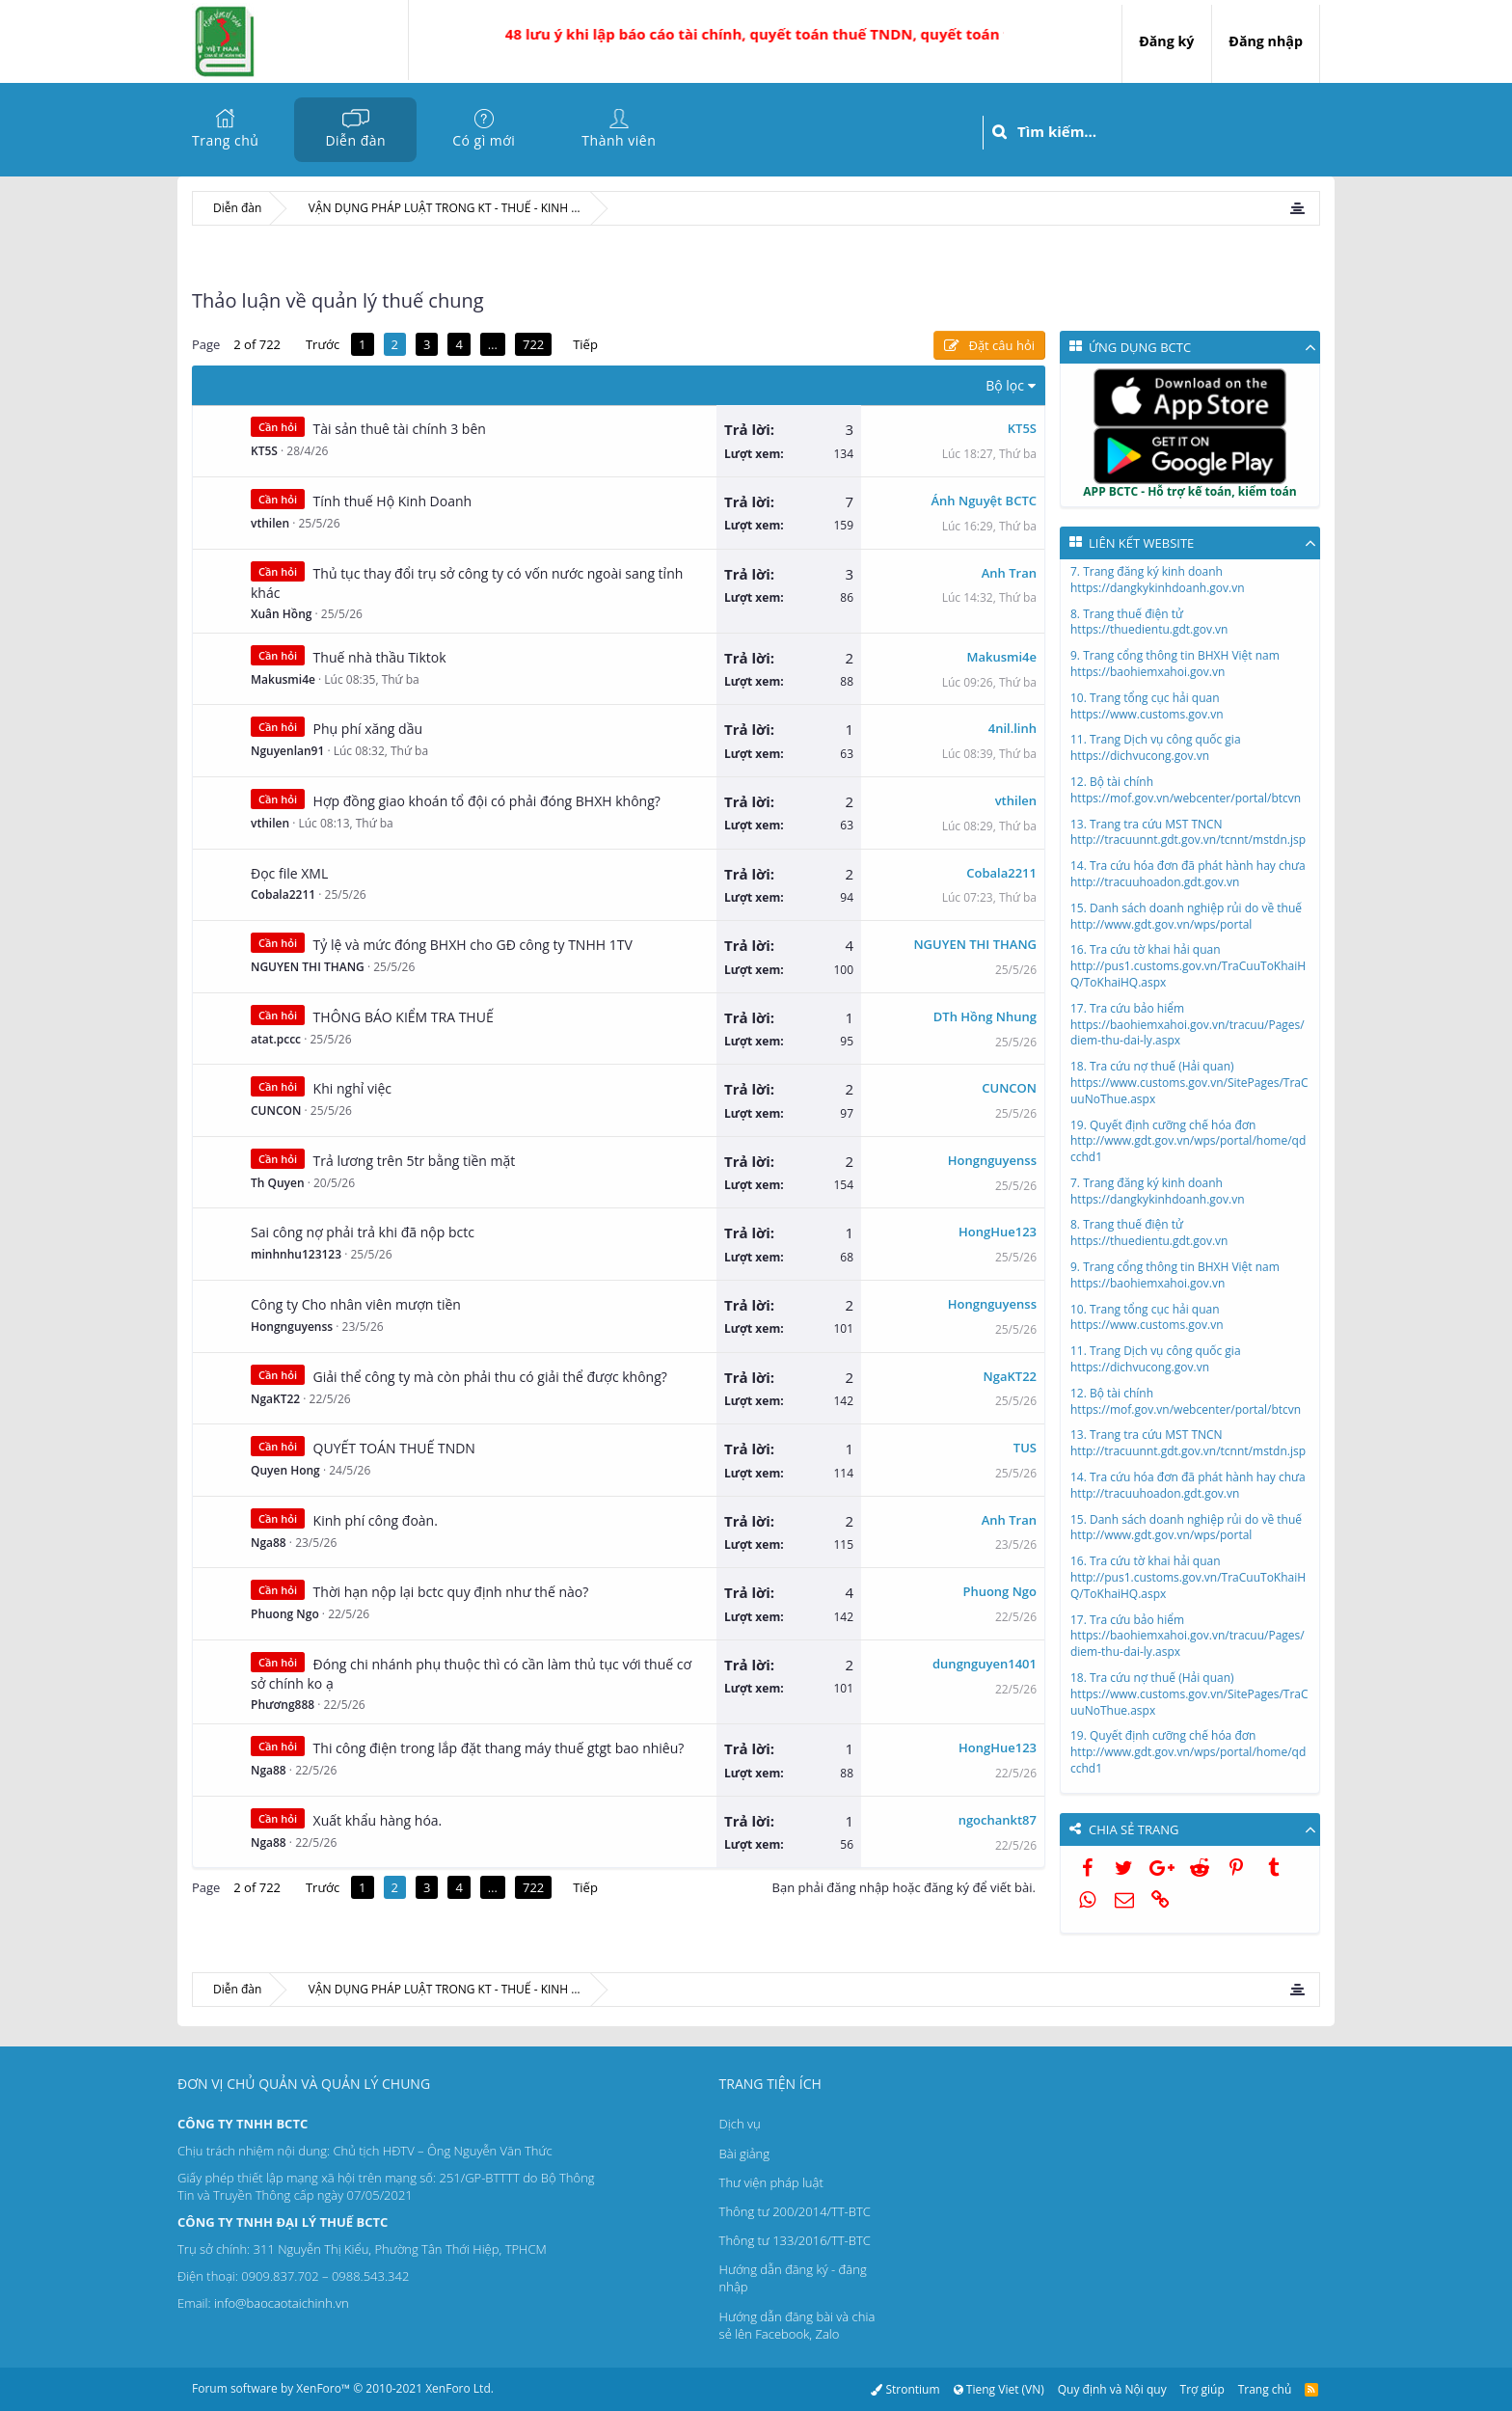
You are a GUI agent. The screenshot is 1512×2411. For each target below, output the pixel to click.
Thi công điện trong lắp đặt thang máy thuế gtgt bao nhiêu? (499, 1748)
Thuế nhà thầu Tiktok (379, 657)
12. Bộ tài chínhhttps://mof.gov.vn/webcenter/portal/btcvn (1185, 789)
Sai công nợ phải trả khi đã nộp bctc (362, 1232)
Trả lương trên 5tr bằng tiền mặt (414, 1160)
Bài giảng (744, 2153)
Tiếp (585, 344)
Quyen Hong (285, 1470)
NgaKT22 (275, 1399)
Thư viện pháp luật (771, 2182)
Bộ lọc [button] (1005, 385)
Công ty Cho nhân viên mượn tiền (356, 1304)
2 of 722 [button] (257, 344)
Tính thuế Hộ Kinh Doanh (392, 501)
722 (533, 344)
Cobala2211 (283, 894)
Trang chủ (225, 140)
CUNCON (276, 1110)
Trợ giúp (1202, 2389)
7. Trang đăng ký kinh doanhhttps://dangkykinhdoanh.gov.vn (1157, 579)
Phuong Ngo (285, 1614)
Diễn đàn (355, 140)
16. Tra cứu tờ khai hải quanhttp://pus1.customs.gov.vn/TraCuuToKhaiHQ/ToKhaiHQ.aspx (1188, 965)
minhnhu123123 (296, 1254)
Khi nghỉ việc (352, 1088)
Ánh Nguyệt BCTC (985, 500)
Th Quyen (278, 1183)
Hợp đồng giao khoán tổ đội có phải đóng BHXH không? (487, 801)
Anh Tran (1009, 573)
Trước (322, 344)
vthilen (270, 523)
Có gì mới (483, 140)
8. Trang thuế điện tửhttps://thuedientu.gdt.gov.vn (1149, 622)
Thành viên (618, 140)
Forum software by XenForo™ (343, 2388)
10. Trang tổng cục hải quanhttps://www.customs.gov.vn (1147, 706)
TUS (1025, 1447)
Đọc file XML (289, 873)
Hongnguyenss (992, 1160)
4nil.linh (1012, 728)
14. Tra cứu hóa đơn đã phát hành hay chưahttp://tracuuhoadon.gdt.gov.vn (1188, 873)
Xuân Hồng (281, 614)
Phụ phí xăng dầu (367, 728)
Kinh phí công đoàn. (375, 1520)
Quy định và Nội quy (1112, 2389)
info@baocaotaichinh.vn (281, 2303)
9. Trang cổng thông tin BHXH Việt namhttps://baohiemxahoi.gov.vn (1175, 663)
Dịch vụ (740, 2123)
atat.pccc (276, 1039)
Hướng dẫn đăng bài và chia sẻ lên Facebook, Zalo (797, 2325)
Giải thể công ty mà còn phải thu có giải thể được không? (490, 1377)
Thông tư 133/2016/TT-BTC (795, 2240)
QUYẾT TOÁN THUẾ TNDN (394, 1448)
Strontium (905, 2389)
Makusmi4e (283, 679)
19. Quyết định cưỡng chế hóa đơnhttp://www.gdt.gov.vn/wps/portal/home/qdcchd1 (1188, 1141)
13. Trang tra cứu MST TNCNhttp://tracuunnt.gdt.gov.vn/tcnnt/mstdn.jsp (1188, 832)
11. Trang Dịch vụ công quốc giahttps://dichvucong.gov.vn (1155, 747)
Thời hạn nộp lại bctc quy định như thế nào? (451, 1592)
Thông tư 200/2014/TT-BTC (795, 2211)
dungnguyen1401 (984, 1663)
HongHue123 (997, 1231)
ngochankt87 (997, 1820)
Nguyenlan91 (287, 751)
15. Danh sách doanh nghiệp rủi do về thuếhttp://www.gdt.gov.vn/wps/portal (1186, 916)
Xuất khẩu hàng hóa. (378, 1820)
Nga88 (268, 1542)
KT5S (264, 451)
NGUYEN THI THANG (307, 967)
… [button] (493, 344)
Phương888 (282, 1704)
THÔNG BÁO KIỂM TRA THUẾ (403, 1017)
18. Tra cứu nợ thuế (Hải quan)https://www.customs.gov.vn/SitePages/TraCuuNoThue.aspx (1189, 1082)
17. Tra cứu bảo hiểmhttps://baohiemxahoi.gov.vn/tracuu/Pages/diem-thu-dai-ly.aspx (1187, 1024)
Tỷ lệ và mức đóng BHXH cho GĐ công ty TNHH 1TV (473, 944)
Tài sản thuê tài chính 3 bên (399, 429)
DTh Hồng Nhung (985, 1016)
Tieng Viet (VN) (998, 2389)
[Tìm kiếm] (1168, 132)
